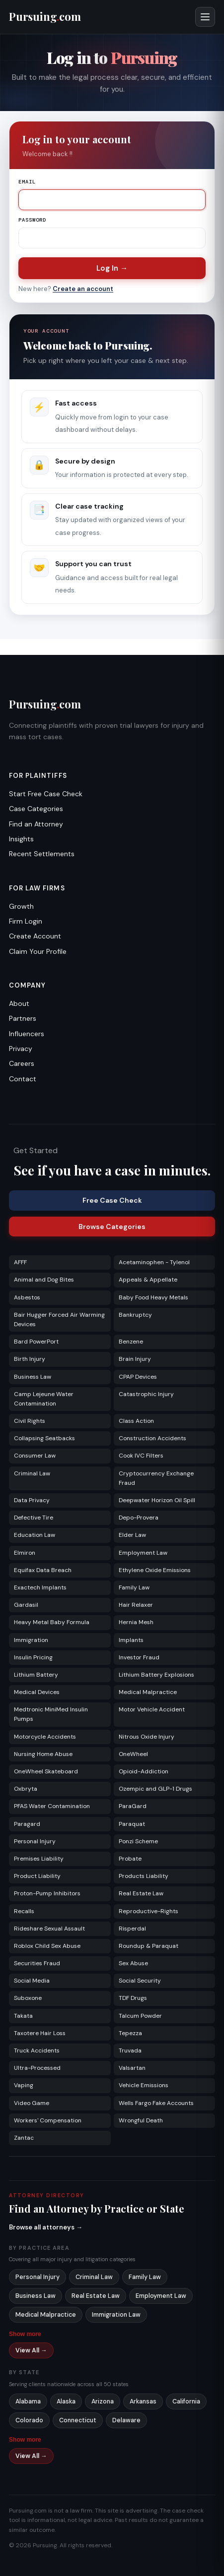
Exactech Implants (40, 1587)
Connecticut (77, 2420)
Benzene (131, 1342)
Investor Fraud (139, 1657)
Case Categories (36, 808)
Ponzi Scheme (138, 1841)
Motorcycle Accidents (45, 1737)
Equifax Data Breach (43, 1570)
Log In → (112, 268)
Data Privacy (32, 1500)
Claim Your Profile (38, 951)
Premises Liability (39, 1859)
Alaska (66, 2401)
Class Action (136, 1421)
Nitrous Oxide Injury (146, 1737)
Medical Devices (37, 1692)
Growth (21, 906)
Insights (21, 838)
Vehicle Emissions (143, 2085)
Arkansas (143, 2401)
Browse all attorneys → (45, 2227)
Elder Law (132, 1535)
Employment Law (143, 1553)
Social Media (32, 1981)
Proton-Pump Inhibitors (47, 1893)
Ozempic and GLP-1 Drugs (155, 1789)
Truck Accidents (37, 2050)
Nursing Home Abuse (43, 1754)
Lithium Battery (36, 1675)
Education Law (34, 1535)
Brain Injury (135, 1359)
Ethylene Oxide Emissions (155, 1570)
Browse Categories (112, 1226)
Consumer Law (35, 1456)
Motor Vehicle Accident (152, 1709)
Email (27, 181)
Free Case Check (112, 1200)
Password (32, 220)
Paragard (27, 1824)
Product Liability (37, 1876)
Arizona (102, 2401)
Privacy (20, 1048)
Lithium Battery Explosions (156, 1675)
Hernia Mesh (136, 1622)
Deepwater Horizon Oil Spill (157, 1500)
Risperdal (132, 1928)
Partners (22, 1018)
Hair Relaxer (136, 1605)
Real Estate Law (141, 1893)
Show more (25, 2334)
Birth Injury (29, 1359)
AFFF (20, 1262)
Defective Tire (33, 1518)
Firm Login (25, 921)
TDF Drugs (133, 1998)
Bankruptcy (135, 1315)
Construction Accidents (152, 1438)
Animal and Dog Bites (44, 1280)
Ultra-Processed (37, 2068)
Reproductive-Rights (148, 1911)
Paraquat (132, 1824)
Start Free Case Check (45, 793)
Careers (21, 1063)
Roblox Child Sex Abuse (47, 1946)
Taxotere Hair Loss (40, 2033)
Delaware (126, 2420)
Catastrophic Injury (146, 1394)
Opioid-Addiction (143, 1771)
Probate (130, 1859)
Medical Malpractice (148, 1692)
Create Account (35, 936)
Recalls (24, 1911)
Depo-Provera (138, 1518)
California (186, 2401)
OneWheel (133, 1754)
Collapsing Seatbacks (44, 1438)
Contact (22, 1078)
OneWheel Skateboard (46, 1771)
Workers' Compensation (47, 2120)
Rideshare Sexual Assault (49, 1928)
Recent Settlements (42, 853)
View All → (31, 2350)
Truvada (130, 2050)
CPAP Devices (138, 1377)
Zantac (24, 2138)
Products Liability (143, 1876)
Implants (131, 1640)
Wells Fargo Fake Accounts (156, 2103)
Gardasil (26, 1605)
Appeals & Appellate (148, 1280)
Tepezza (130, 2033)
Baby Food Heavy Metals (153, 1297)
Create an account (83, 289)
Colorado (29, 2420)
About (19, 1003)
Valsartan (132, 2068)
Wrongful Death (141, 2120)
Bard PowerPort (36, 1342)
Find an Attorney (36, 824)
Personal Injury (35, 1841)
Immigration (31, 1640)
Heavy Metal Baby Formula (51, 1622)
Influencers (26, 1033)
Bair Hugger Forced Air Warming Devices (59, 1319)
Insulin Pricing (33, 1657)
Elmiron (24, 1553)
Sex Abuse (133, 1963)
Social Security (140, 1981)
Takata (23, 2016)
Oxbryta (25, 1789)
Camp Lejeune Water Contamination (44, 1398)
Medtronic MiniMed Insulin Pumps (51, 1714)
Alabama (28, 2401)
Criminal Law (32, 1473)
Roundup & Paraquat (148, 1946)
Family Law (134, 1587)
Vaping (23, 2085)
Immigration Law (116, 2315)
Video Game (31, 2103)
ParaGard (133, 1806)
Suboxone (28, 1998)
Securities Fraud (37, 1963)
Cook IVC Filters (141, 1456)
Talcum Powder (140, 2016)
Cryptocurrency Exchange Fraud (156, 1478)
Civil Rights (29, 1421)
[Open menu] (205, 17)
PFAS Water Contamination (52, 1806)
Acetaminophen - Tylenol (154, 1262)
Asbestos (27, 1297)
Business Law (32, 1377)
